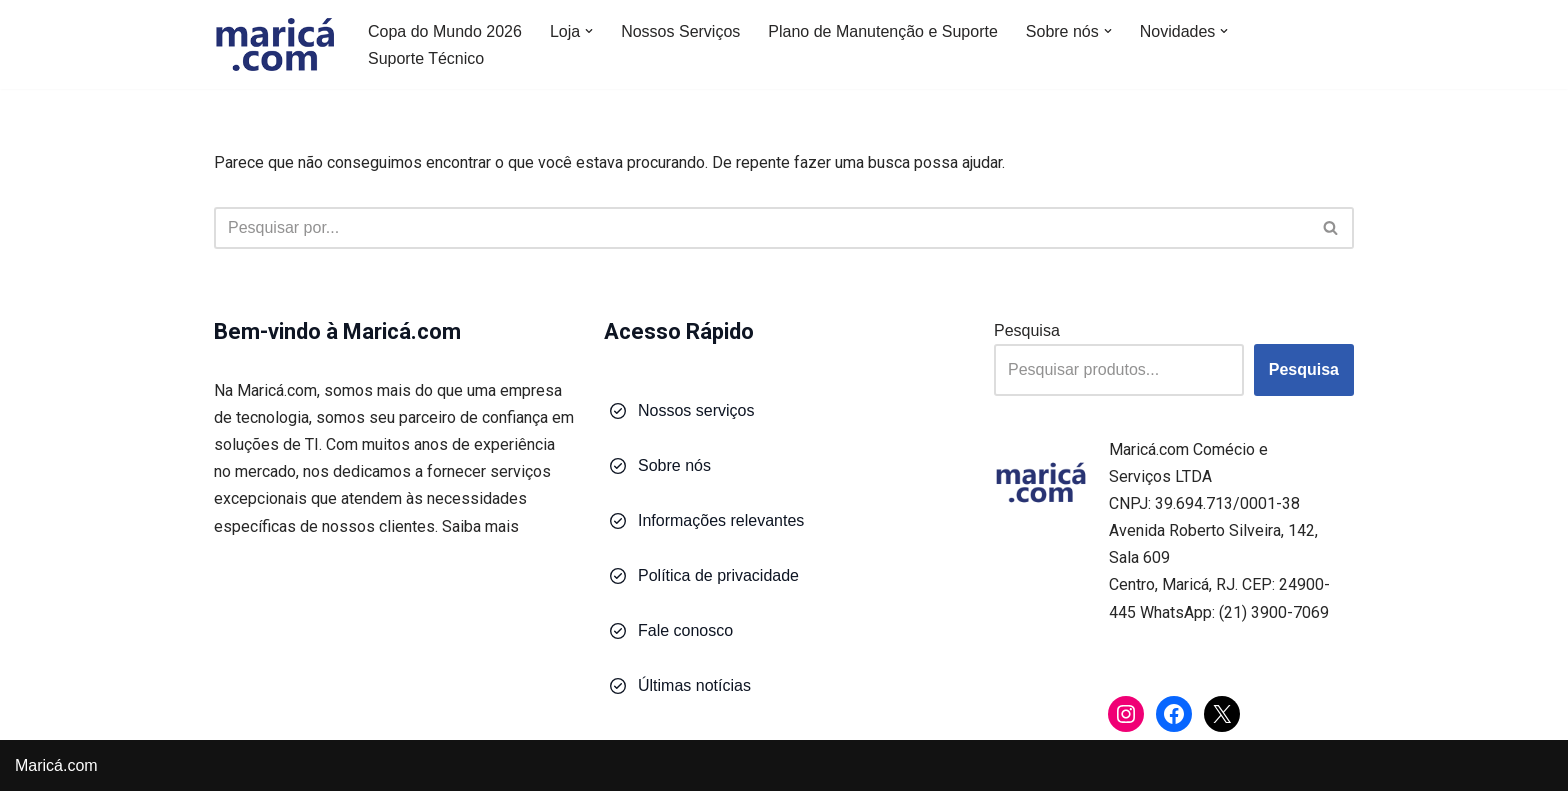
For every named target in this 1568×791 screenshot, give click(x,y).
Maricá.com (56, 765)
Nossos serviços (696, 410)
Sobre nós (674, 465)
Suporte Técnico (426, 58)
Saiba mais (480, 526)
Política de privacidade (718, 575)
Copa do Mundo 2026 (445, 31)
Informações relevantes (721, 520)
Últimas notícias (694, 685)
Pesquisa (1027, 330)
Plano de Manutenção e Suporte (883, 31)
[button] (589, 31)
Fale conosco (685, 630)
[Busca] (761, 228)
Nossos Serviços (680, 31)
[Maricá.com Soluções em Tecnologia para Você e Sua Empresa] (274, 44)
